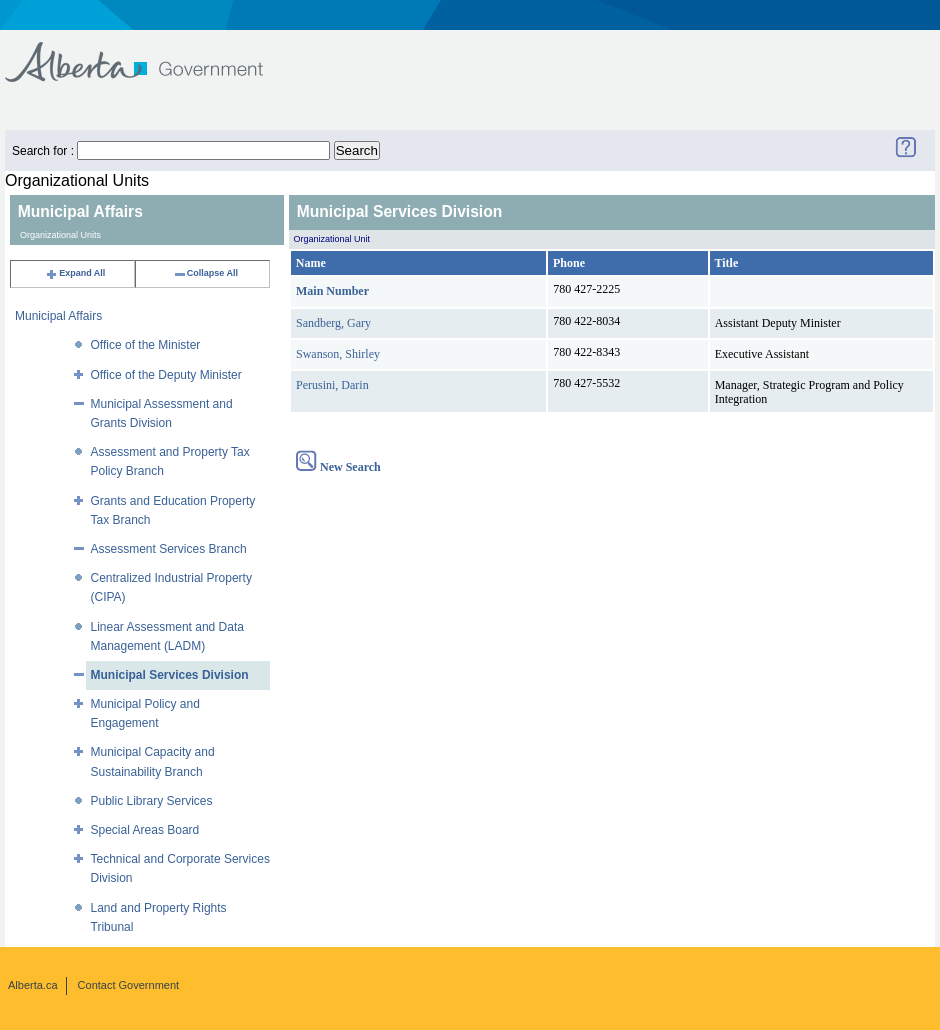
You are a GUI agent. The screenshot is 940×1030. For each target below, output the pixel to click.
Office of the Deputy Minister (166, 375)
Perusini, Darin (332, 385)
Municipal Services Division (170, 675)
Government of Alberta (150, 52)
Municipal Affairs (58, 316)
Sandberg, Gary (333, 323)
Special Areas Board (145, 830)
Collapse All (205, 273)
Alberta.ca (33, 985)
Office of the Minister (146, 345)
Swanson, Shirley (338, 354)
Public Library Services (152, 801)
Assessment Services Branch (169, 549)
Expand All (75, 273)
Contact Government (129, 985)
